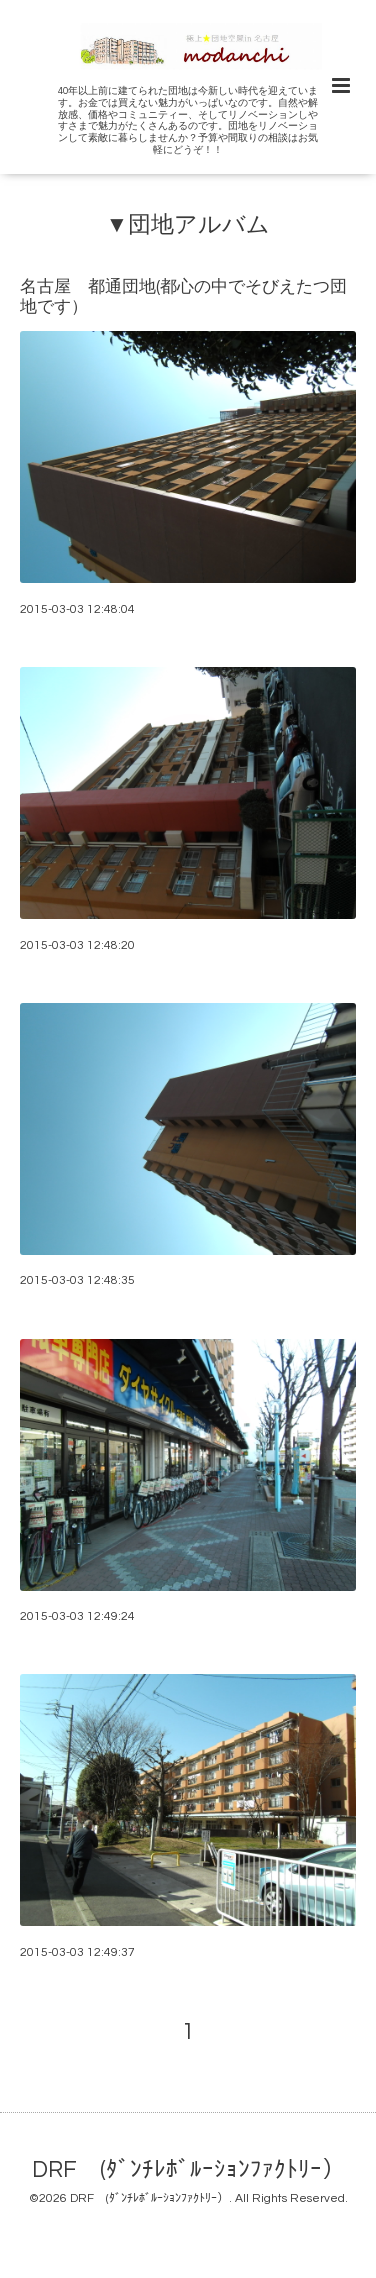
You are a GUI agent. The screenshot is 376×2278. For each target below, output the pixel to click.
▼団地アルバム (188, 224)
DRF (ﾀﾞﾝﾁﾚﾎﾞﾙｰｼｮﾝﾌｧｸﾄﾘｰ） (188, 2170)
